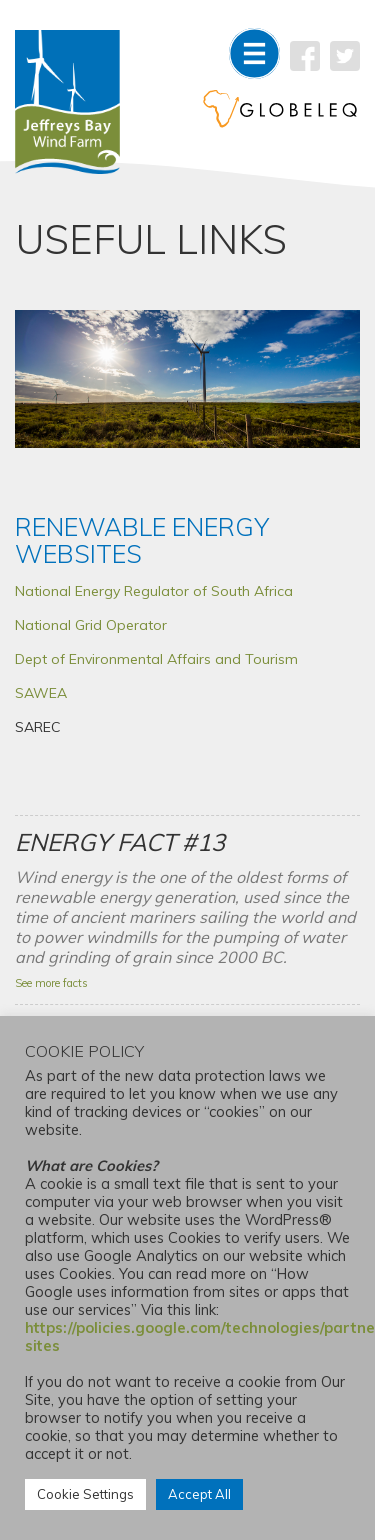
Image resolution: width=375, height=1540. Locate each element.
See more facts (51, 983)
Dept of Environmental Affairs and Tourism (156, 659)
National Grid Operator (91, 625)
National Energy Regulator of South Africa (154, 591)
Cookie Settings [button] (85, 1494)
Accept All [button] (199, 1494)
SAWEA (41, 693)
